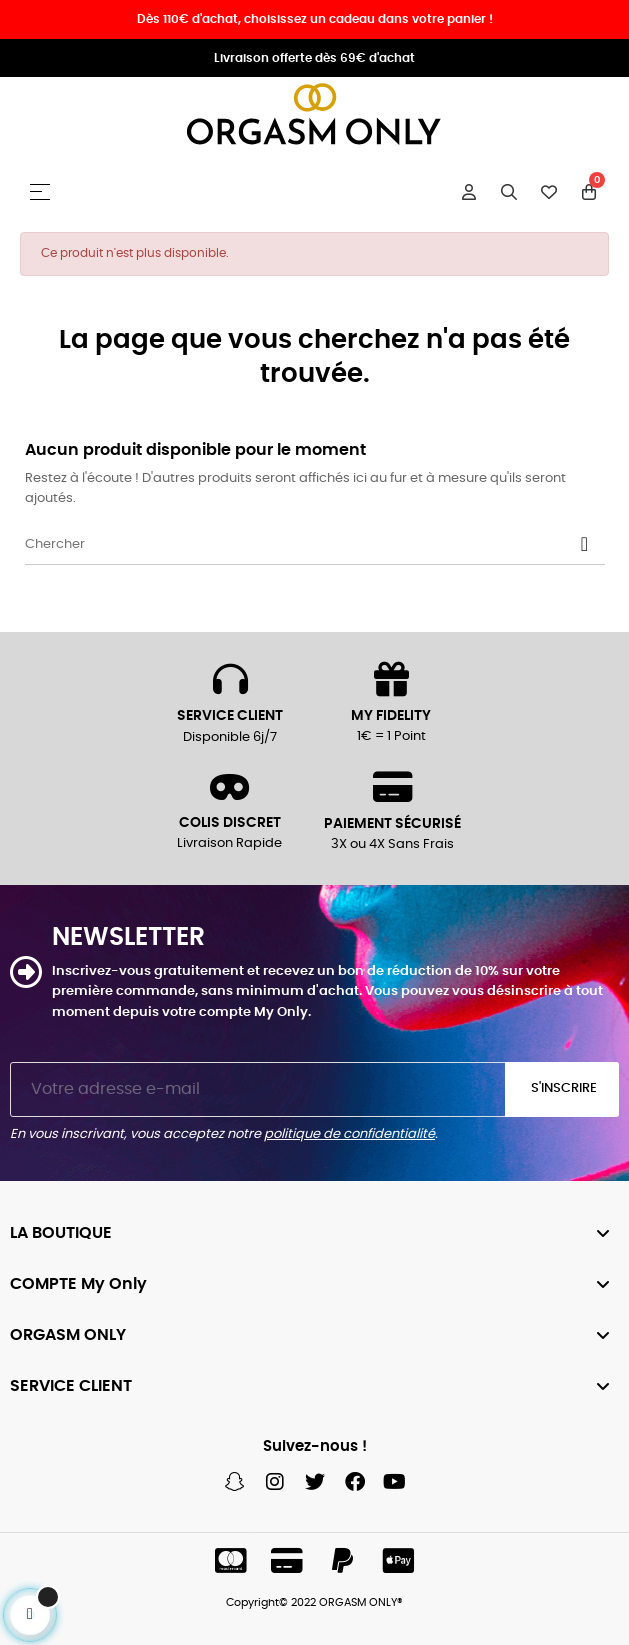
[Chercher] (315, 545)
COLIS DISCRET (230, 823)
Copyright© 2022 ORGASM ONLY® (314, 1602)
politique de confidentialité (349, 1134)
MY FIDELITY (391, 716)
